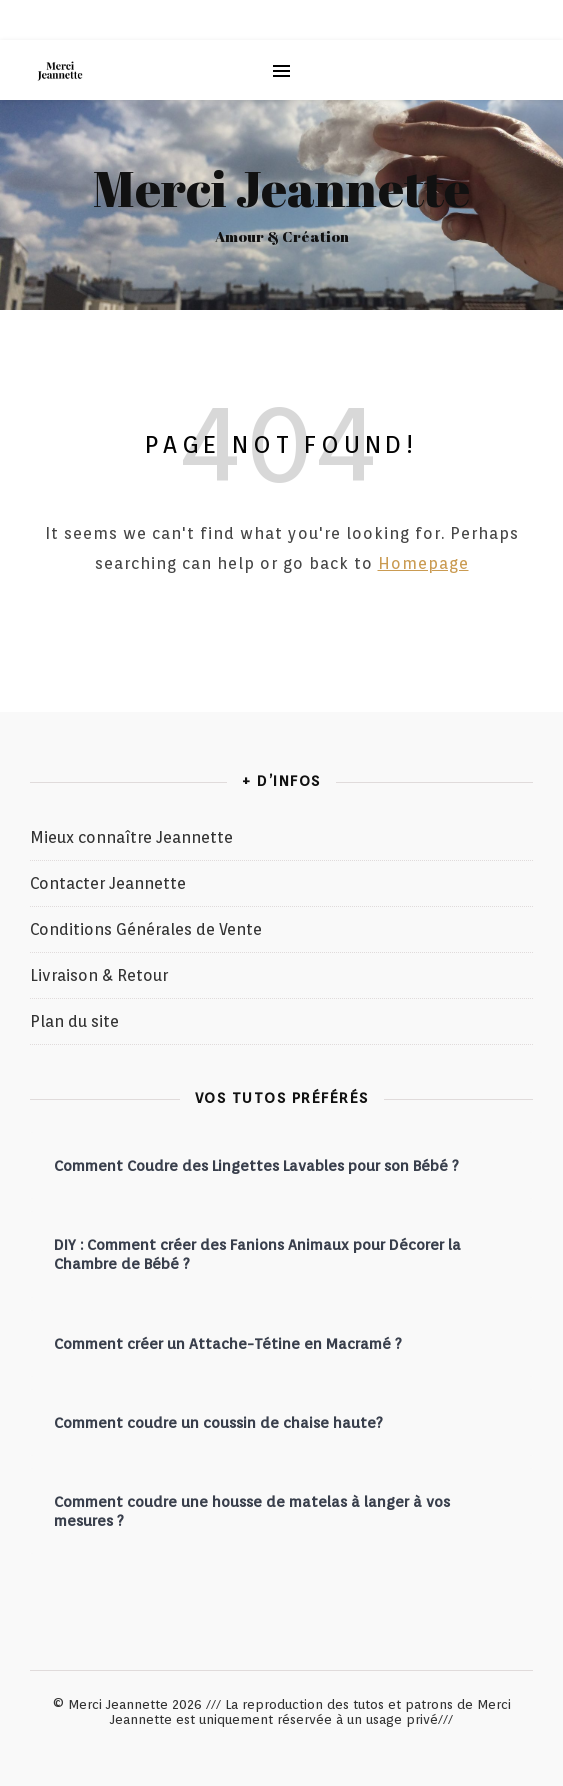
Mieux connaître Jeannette (131, 837)
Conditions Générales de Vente (146, 929)
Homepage (423, 563)
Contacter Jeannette (108, 883)
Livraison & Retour (99, 975)
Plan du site (74, 1021)
